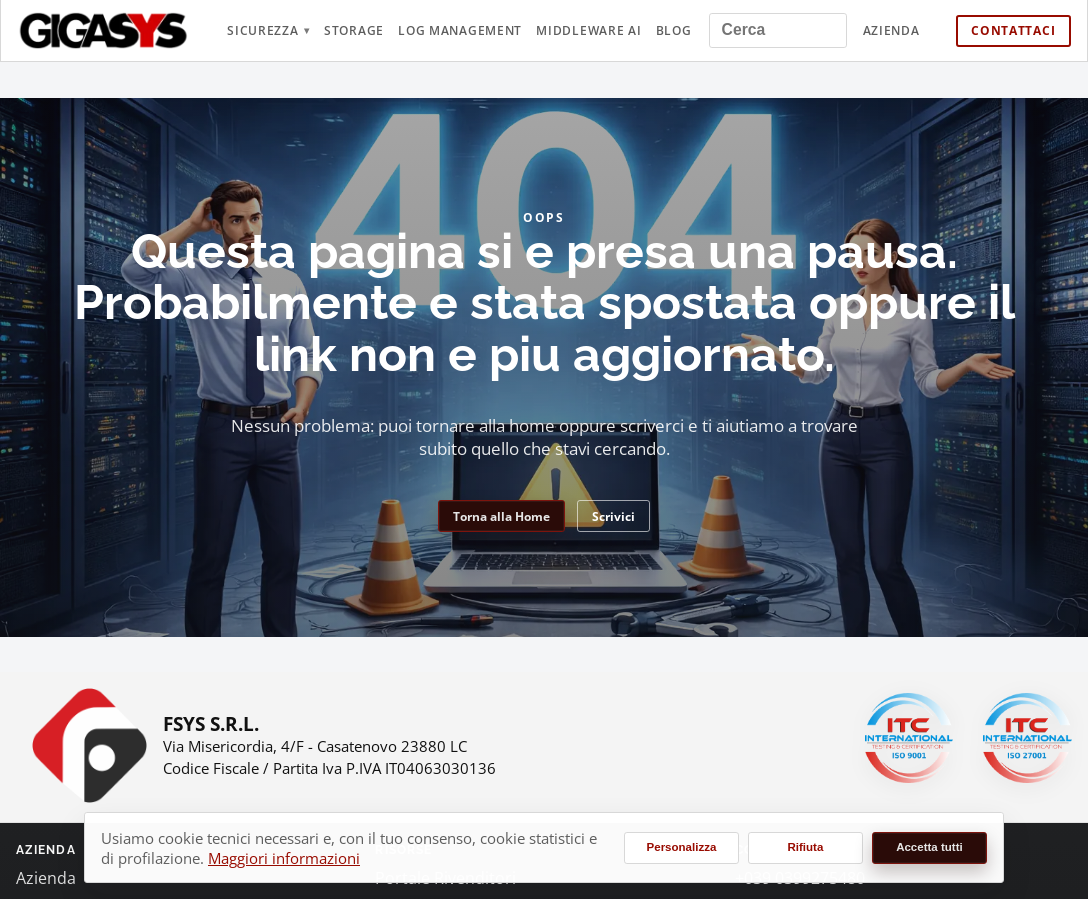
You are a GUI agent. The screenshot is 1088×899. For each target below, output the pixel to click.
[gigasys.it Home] (104, 30)
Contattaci (1013, 30)
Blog (674, 30)
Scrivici (613, 516)
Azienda (891, 30)
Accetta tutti (929, 847)
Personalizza (682, 847)
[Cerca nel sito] (778, 30)
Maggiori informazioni (284, 858)
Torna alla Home (501, 516)
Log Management (460, 30)
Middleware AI (588, 30)
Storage (354, 30)
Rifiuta (806, 847)
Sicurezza (262, 30)
